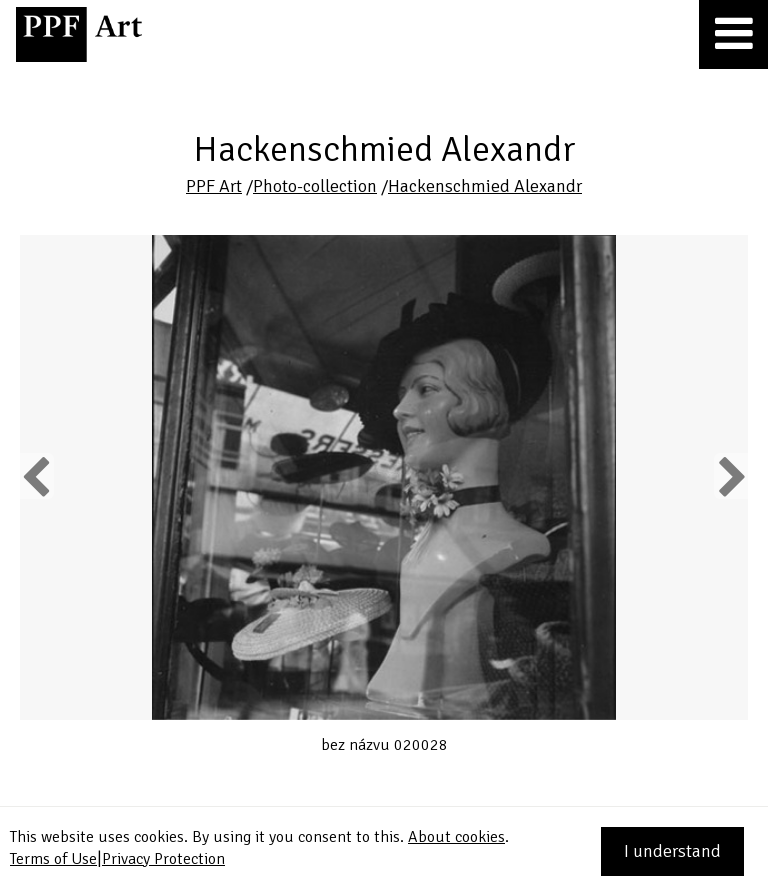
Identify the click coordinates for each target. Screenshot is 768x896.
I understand (672, 851)
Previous (37, 476)
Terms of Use (53, 859)
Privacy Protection (163, 859)
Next (730, 476)
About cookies (456, 837)
